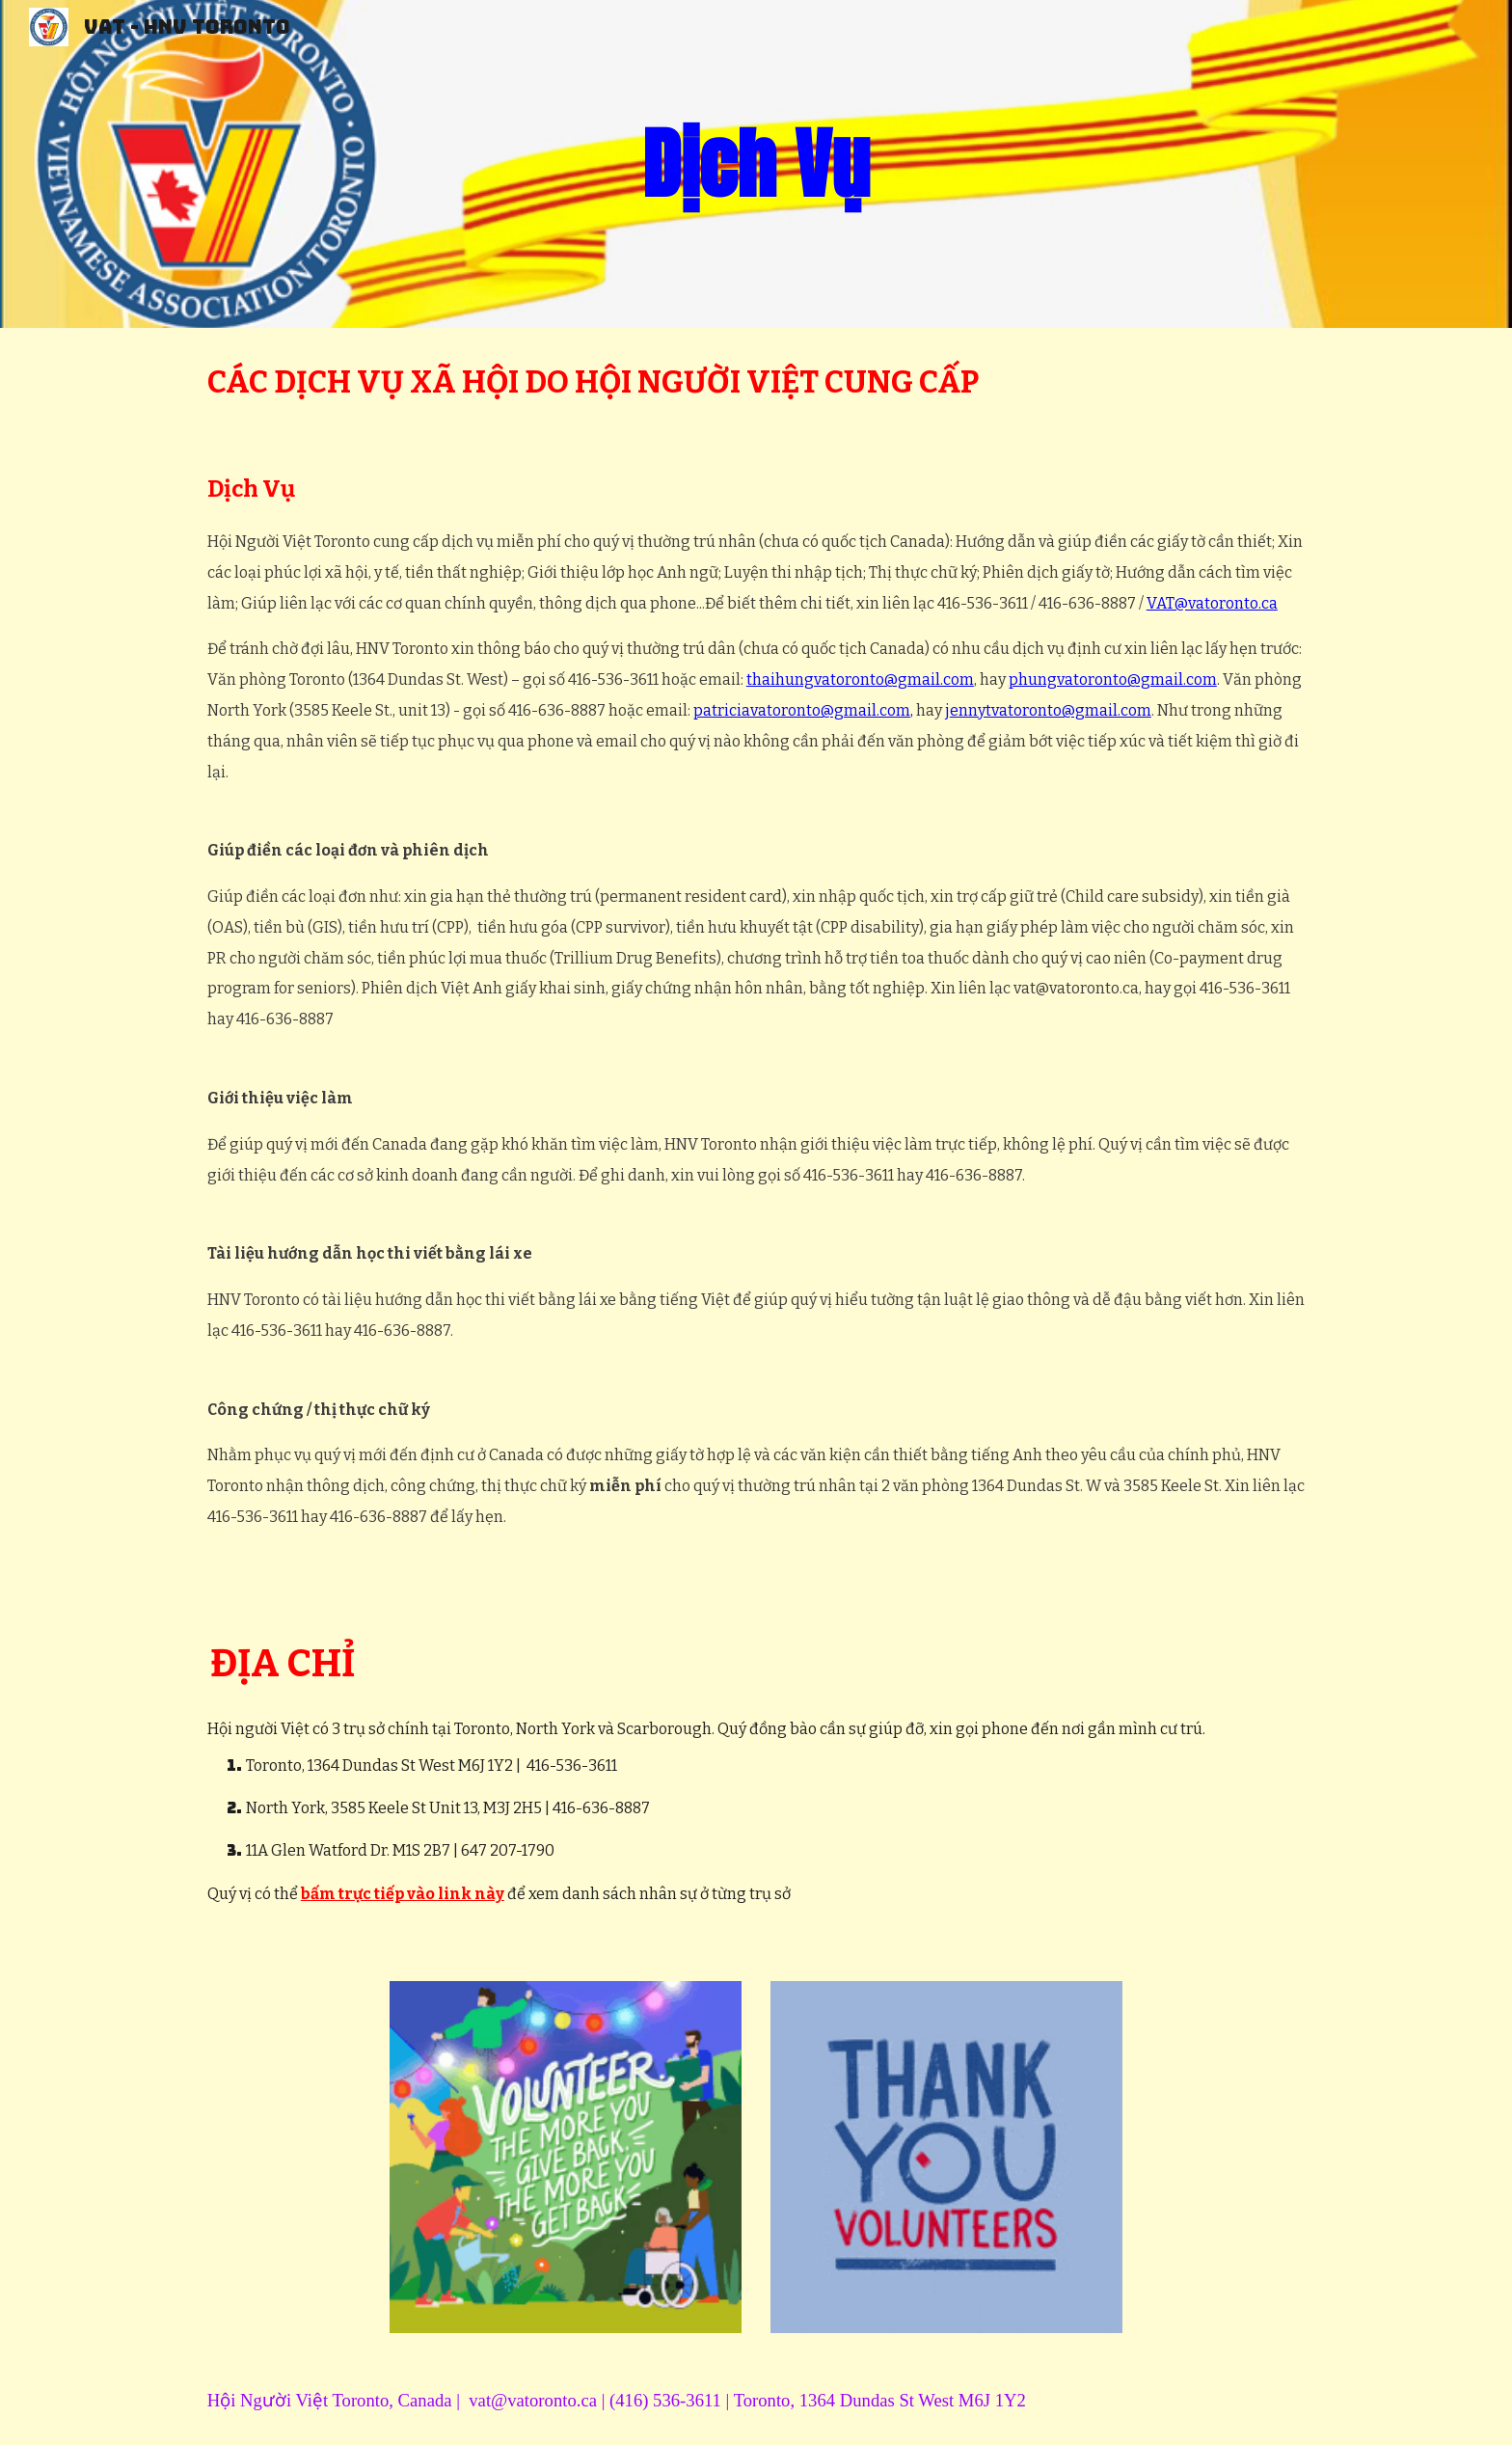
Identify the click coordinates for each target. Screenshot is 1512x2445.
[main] (756, 164)
